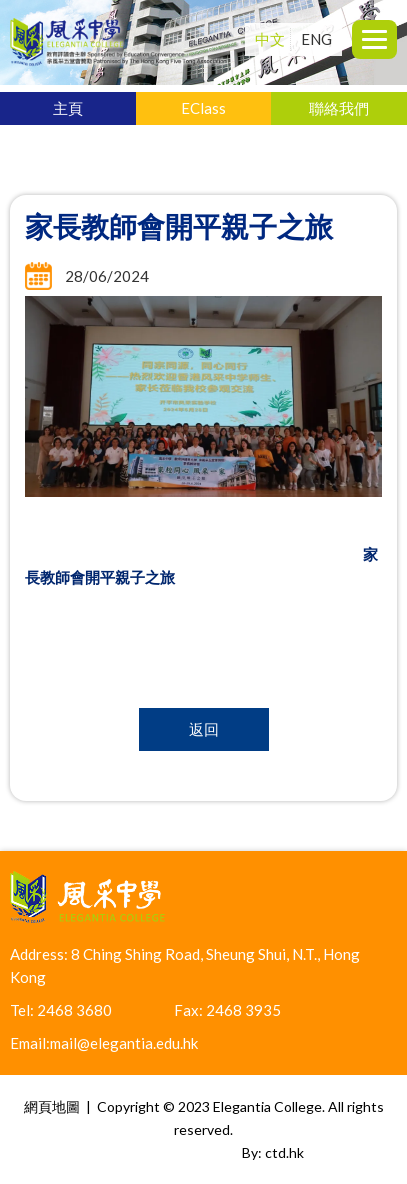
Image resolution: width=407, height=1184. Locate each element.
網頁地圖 (52, 1106)
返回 (204, 729)
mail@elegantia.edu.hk (124, 1043)
